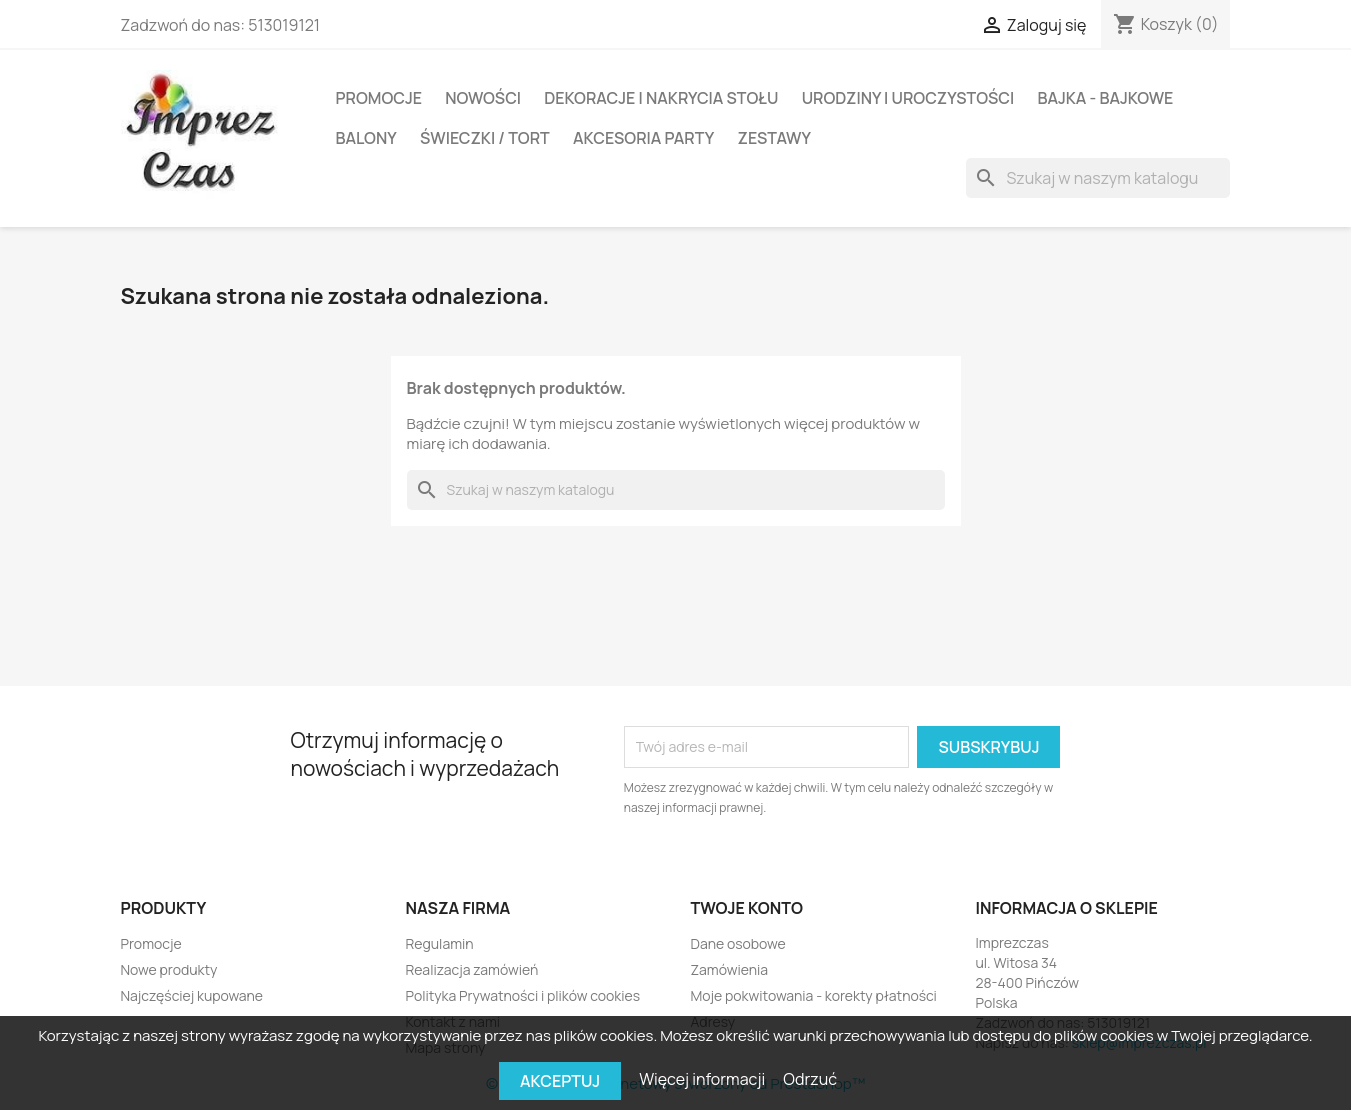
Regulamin (440, 943)
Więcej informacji (703, 1079)
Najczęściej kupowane (192, 995)
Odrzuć (810, 1079)
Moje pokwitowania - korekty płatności (814, 995)
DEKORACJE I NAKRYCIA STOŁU (661, 98)
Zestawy (774, 138)
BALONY (366, 138)
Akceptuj (560, 1081)
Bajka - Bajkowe (1105, 98)
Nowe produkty (169, 969)
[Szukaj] (1098, 178)
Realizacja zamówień (472, 969)
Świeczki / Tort (485, 138)
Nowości (483, 98)
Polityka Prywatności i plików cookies (523, 995)
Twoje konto (747, 908)
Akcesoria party (643, 138)
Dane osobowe (738, 943)
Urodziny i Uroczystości (908, 98)
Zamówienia (730, 969)
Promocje (379, 98)
